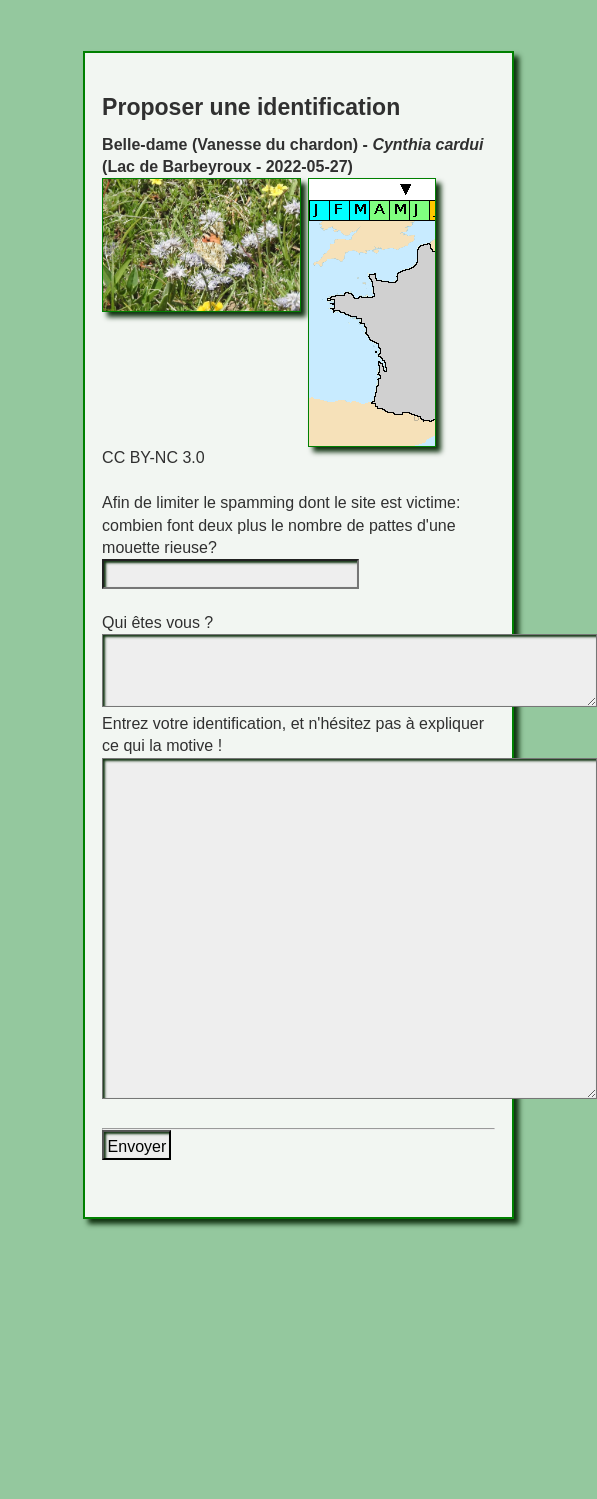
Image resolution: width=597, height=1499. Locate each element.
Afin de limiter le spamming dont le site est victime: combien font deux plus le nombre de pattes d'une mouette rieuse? (281, 525)
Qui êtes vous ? (157, 622)
